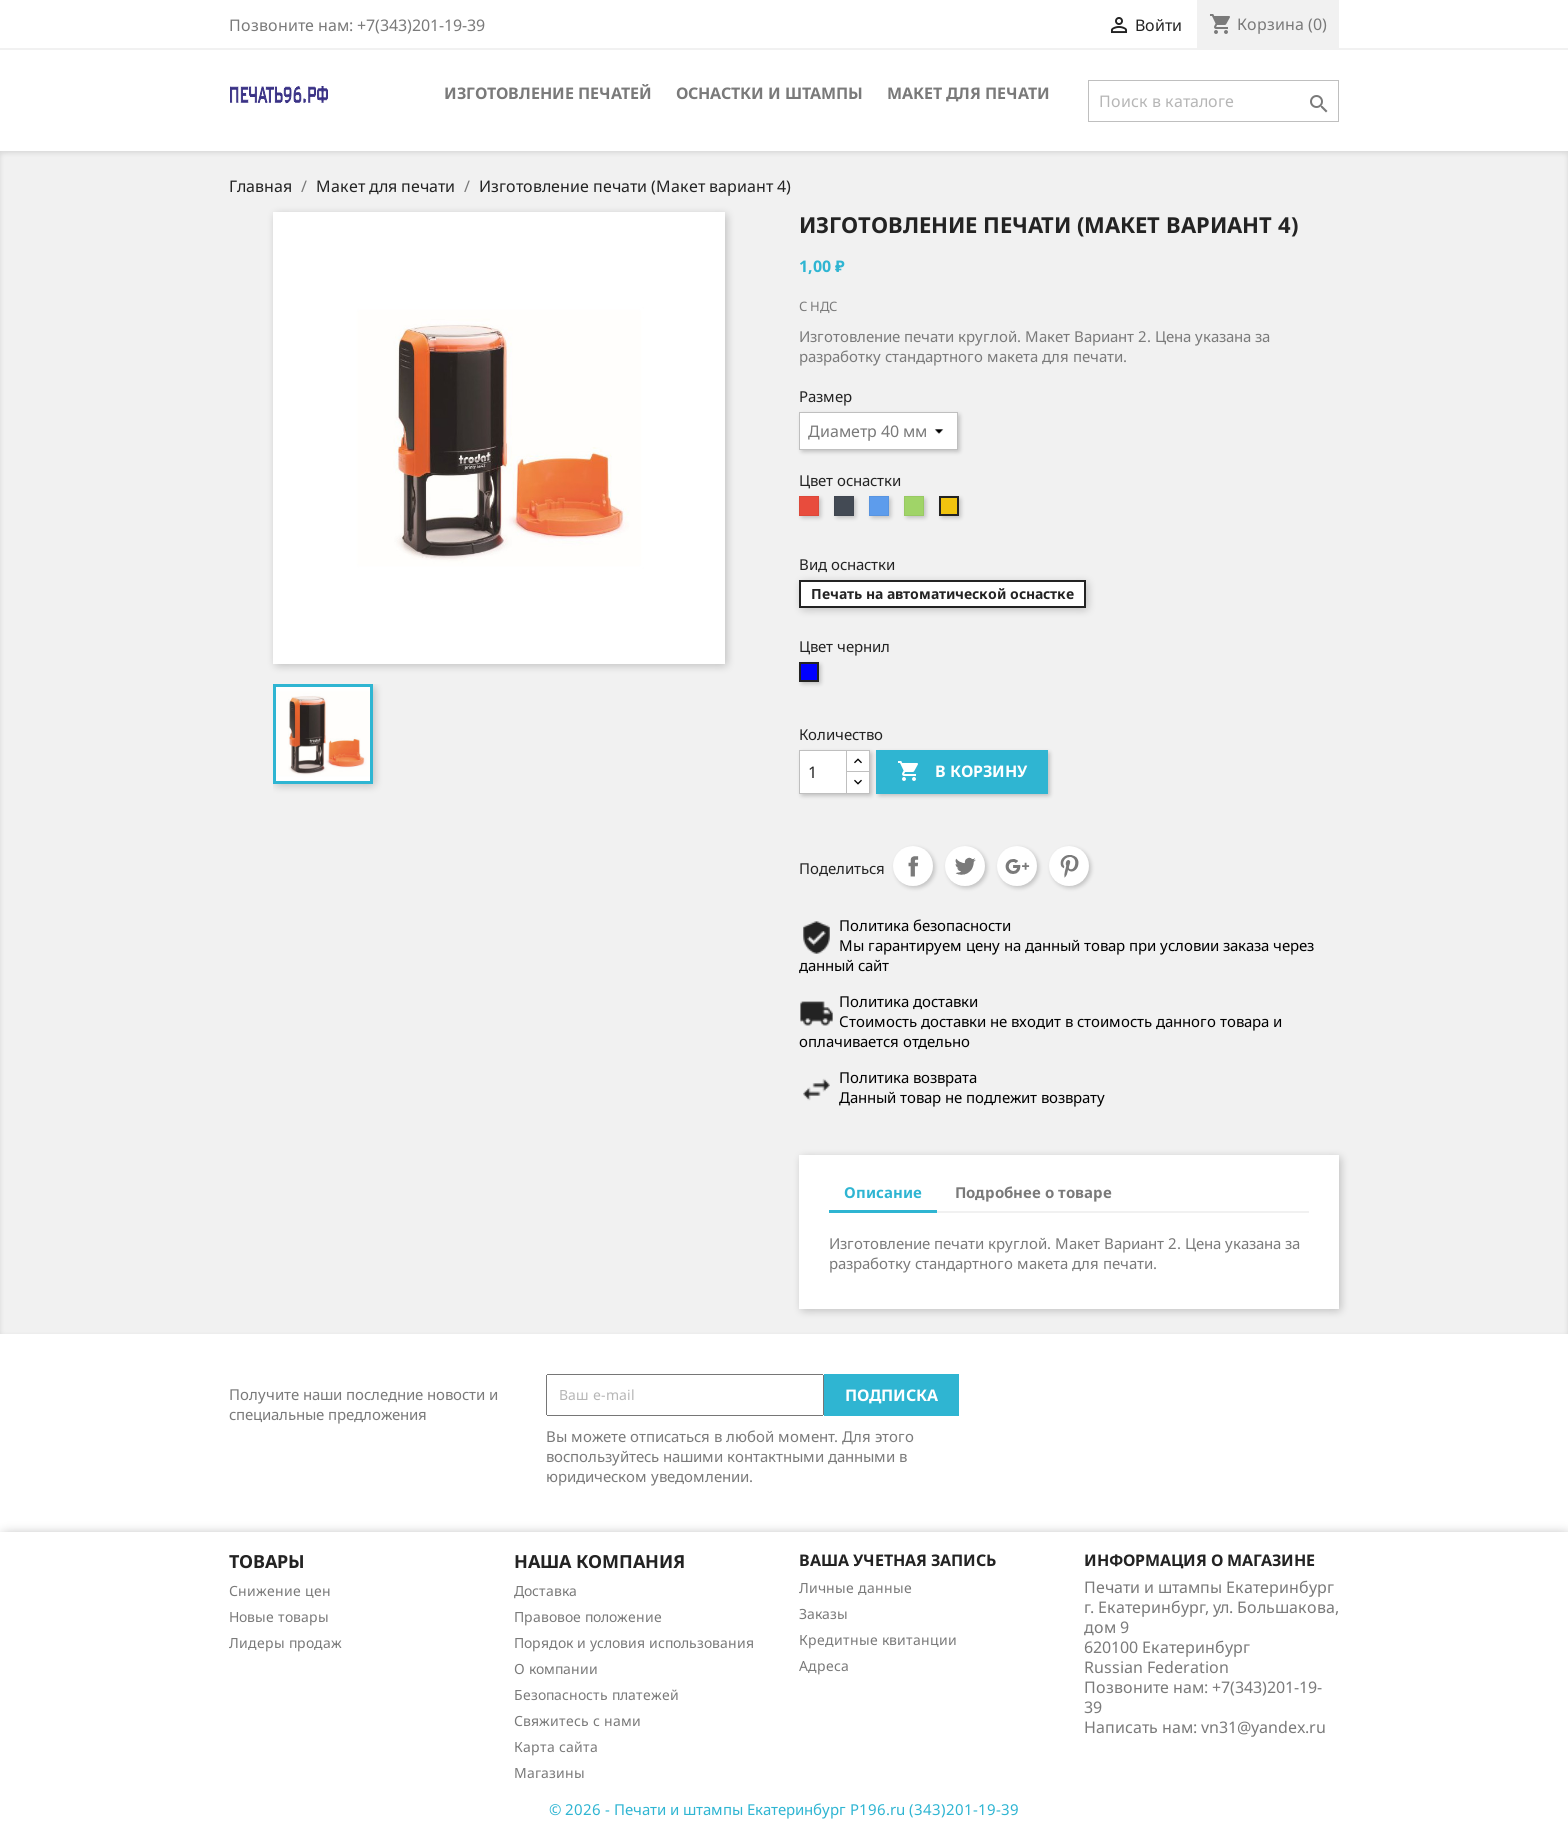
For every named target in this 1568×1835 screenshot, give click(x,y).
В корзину (962, 772)
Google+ (1017, 866)
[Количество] (823, 772)
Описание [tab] (883, 1192)
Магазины (549, 1772)
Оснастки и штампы (769, 93)
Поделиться (913, 866)
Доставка (545, 1590)
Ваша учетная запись (897, 1560)
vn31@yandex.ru (1263, 1727)
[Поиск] (1213, 101)
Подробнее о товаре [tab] (1033, 1192)
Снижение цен (280, 1590)
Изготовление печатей (548, 93)
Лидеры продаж (285, 1642)
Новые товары (279, 1616)
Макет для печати (968, 93)
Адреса (824, 1665)
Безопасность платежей (596, 1694)
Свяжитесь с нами (577, 1720)
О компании (556, 1668)
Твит (965, 866)
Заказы (823, 1613)
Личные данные (855, 1587)
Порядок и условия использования (634, 1642)
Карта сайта (556, 1746)
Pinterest (1069, 866)
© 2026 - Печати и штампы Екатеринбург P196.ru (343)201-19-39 (784, 1809)
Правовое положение (588, 1616)
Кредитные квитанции (878, 1639)
